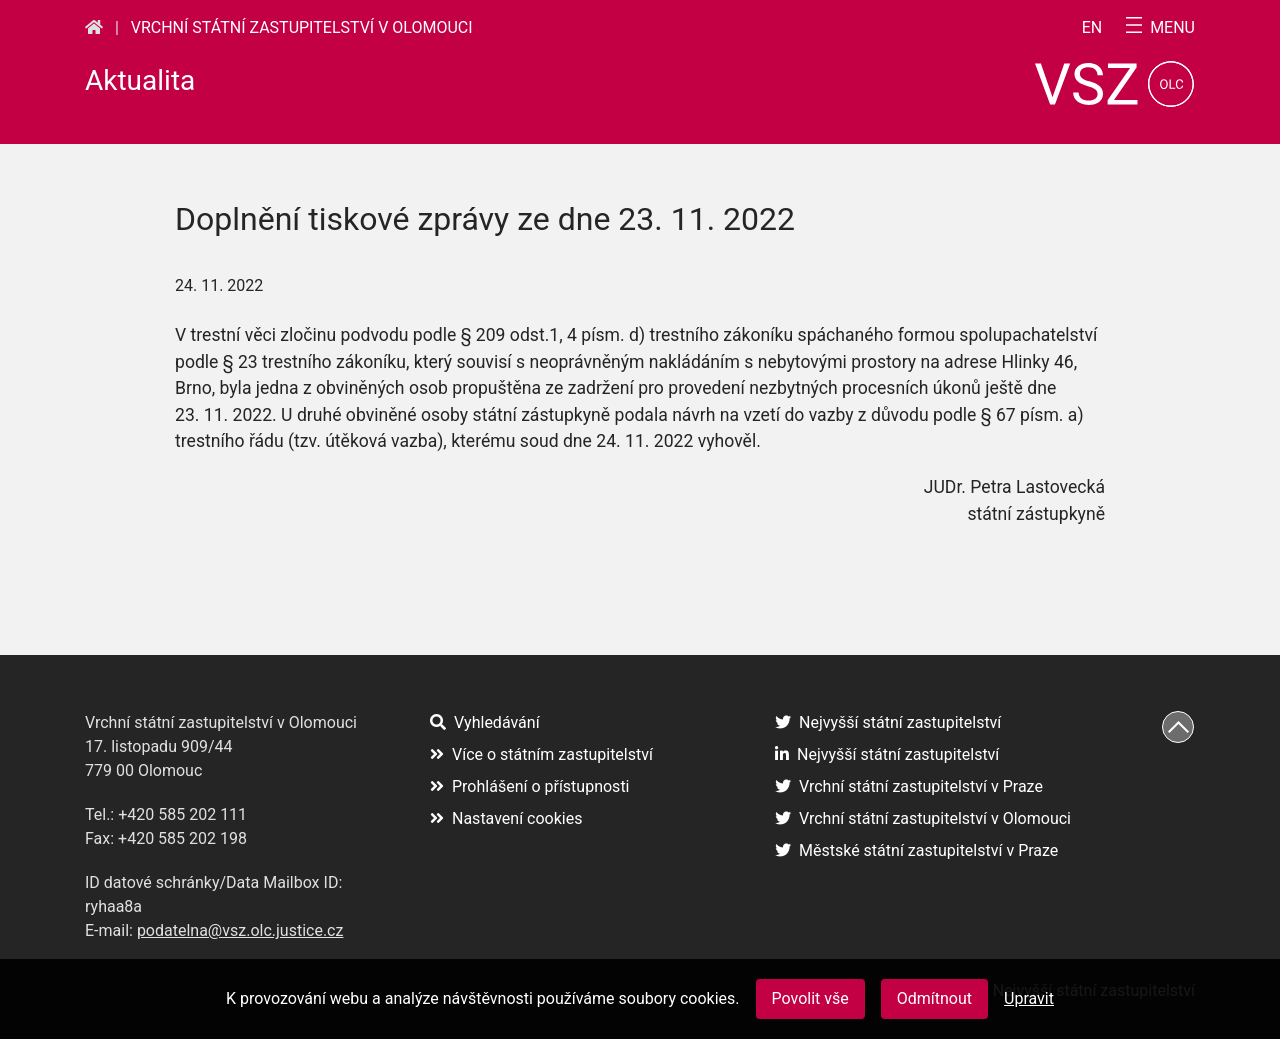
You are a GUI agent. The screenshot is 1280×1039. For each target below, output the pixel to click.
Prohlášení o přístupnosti (530, 786)
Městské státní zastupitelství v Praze (916, 850)
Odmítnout (934, 998)
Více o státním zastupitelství (541, 754)
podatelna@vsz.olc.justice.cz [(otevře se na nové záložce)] (240, 930)
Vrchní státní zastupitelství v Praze (909, 786)
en (1092, 28)
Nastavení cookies (506, 818)
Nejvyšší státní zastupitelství (888, 722)
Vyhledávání (485, 722)
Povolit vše (810, 998)
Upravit (1029, 998)
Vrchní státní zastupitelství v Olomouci (302, 27)
